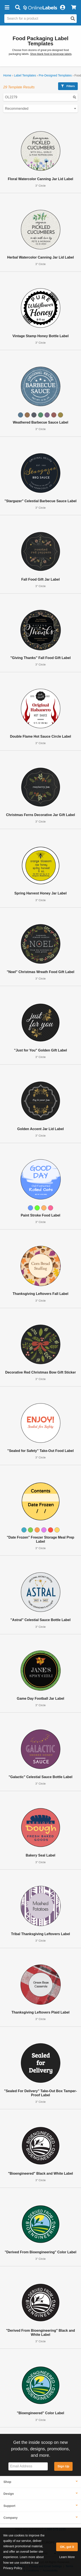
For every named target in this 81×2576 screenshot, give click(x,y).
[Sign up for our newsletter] (28, 2466)
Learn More (67, 2557)
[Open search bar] (17, 7)
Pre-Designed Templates (55, 75)
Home (7, 75)
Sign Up (63, 2466)
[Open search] (73, 18)
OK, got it (67, 2547)
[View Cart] (73, 7)
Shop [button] (7, 2482)
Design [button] (8, 2493)
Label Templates (25, 75)
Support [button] (9, 2506)
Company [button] (10, 2517)
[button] (7, 7)
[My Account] (62, 7)
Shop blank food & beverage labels (50, 54)
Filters (68, 86)
